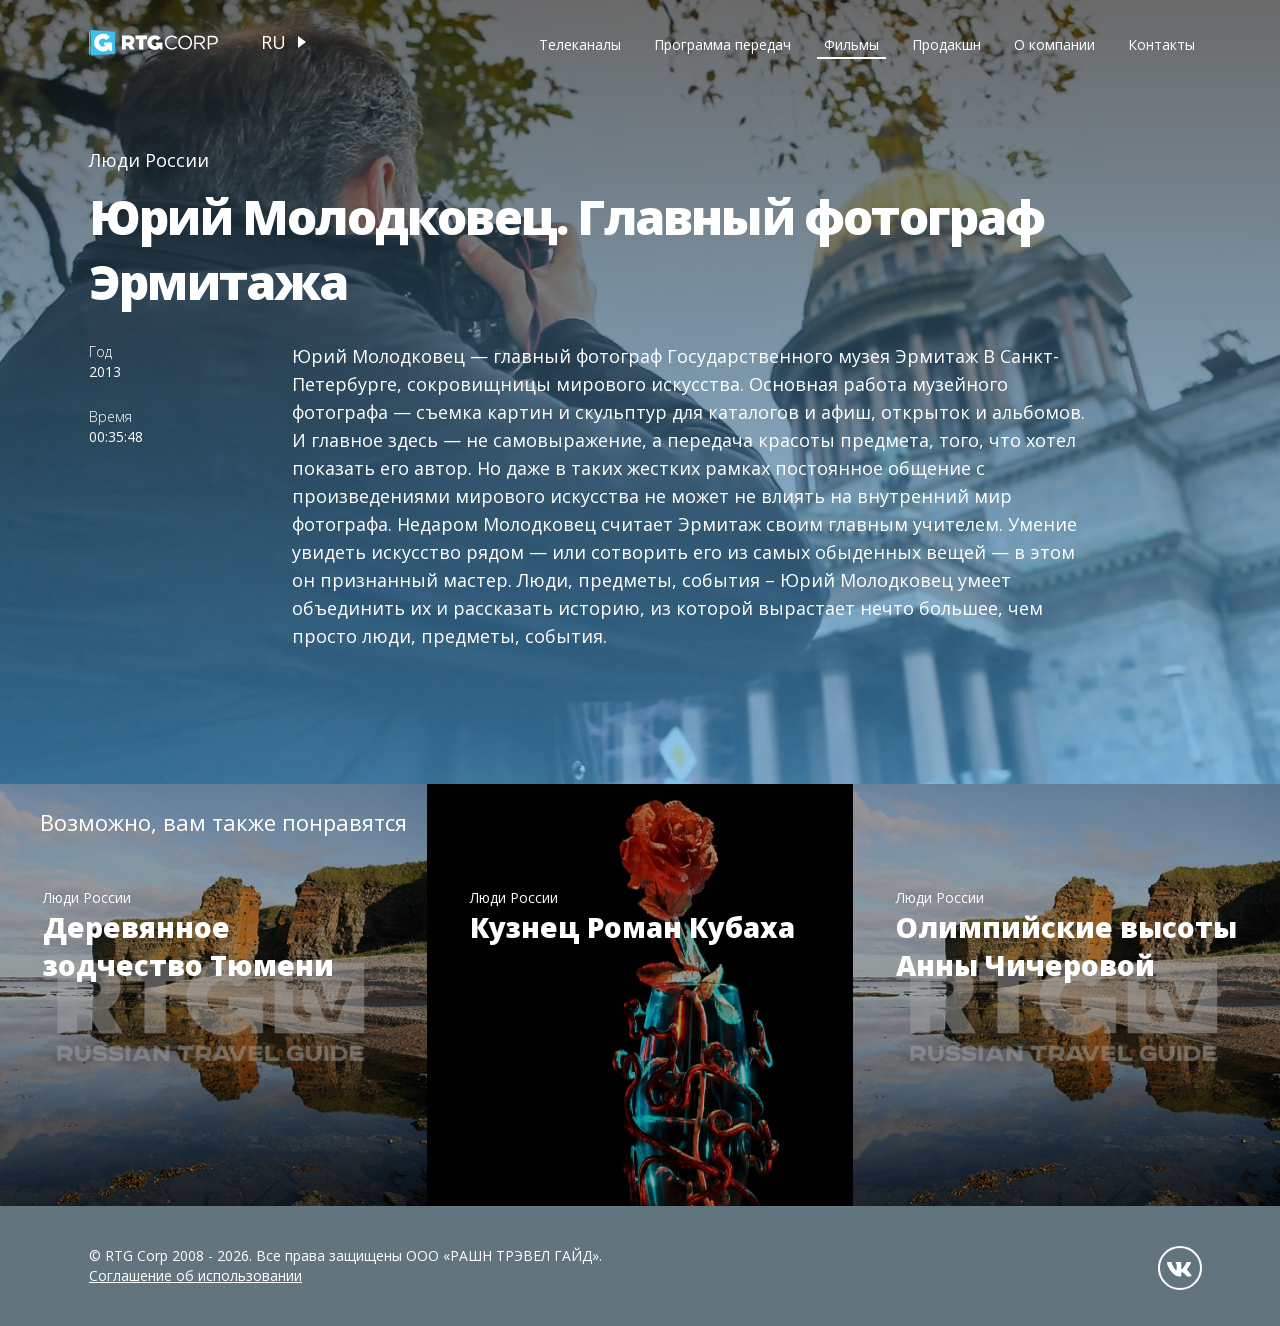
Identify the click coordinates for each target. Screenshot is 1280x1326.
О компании (1054, 44)
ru (273, 42)
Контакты (1161, 44)
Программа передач (722, 44)
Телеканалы (580, 44)
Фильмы (851, 44)
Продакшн (946, 44)
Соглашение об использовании (195, 1275)
